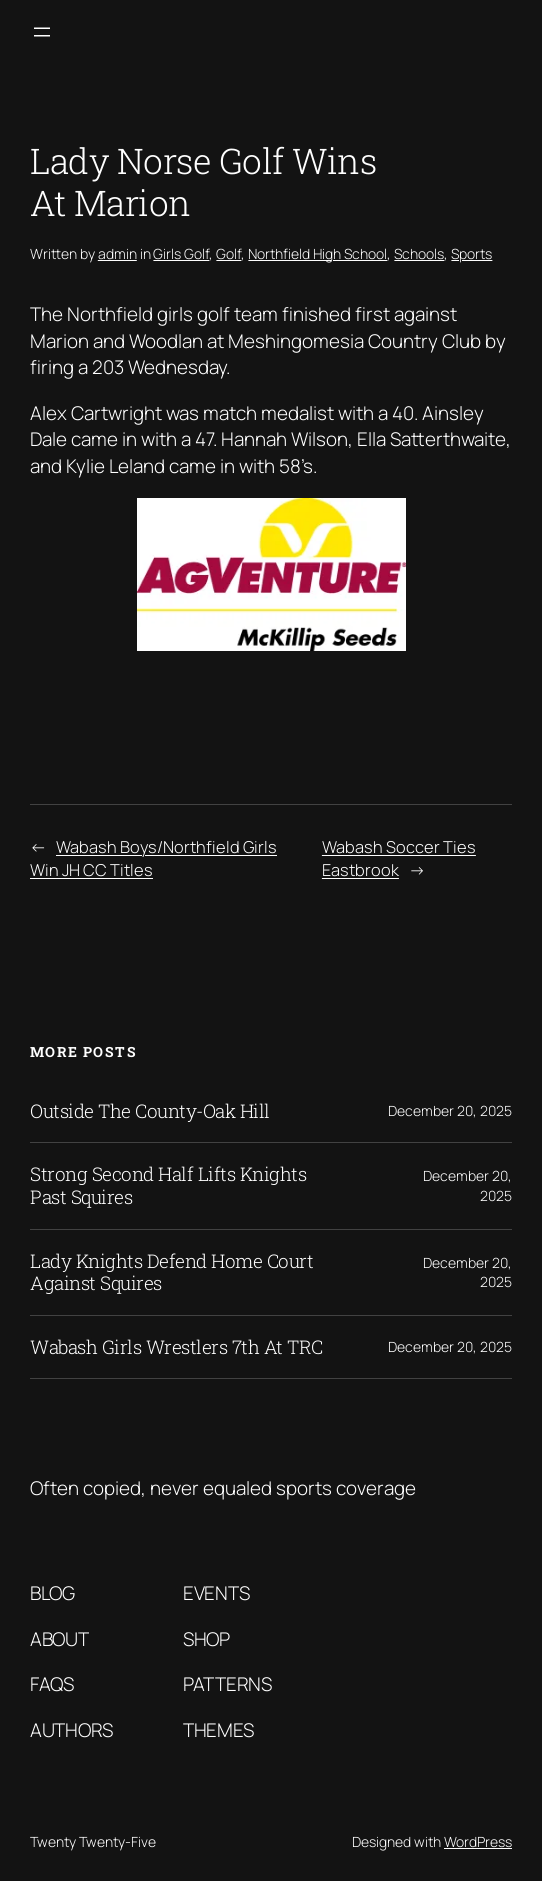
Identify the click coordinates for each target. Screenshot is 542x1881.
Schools (419, 253)
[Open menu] (42, 32)
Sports (471, 253)
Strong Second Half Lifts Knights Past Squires (168, 1185)
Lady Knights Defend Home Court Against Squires (171, 1272)
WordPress (478, 1841)
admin (117, 253)
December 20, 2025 (450, 1110)
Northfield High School (317, 253)
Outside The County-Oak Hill (150, 1111)
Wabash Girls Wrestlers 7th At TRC (176, 1347)
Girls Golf (181, 253)
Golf (228, 253)
